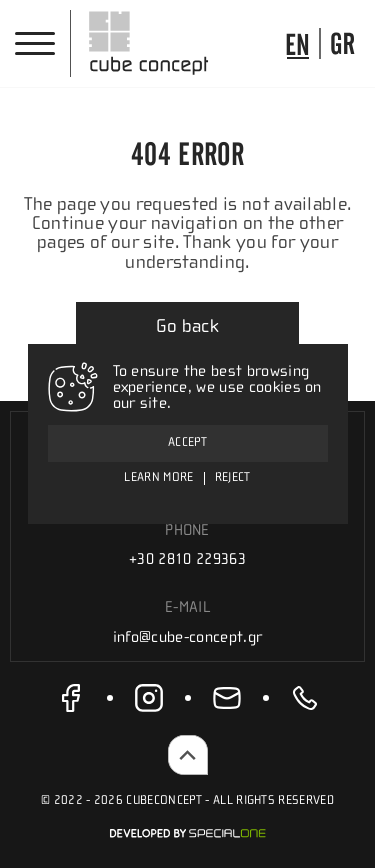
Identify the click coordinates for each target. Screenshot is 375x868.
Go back (187, 326)
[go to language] (297, 43)
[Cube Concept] (149, 43)
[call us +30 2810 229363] (305, 698)
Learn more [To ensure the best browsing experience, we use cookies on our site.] (158, 478)
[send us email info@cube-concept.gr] (227, 698)
